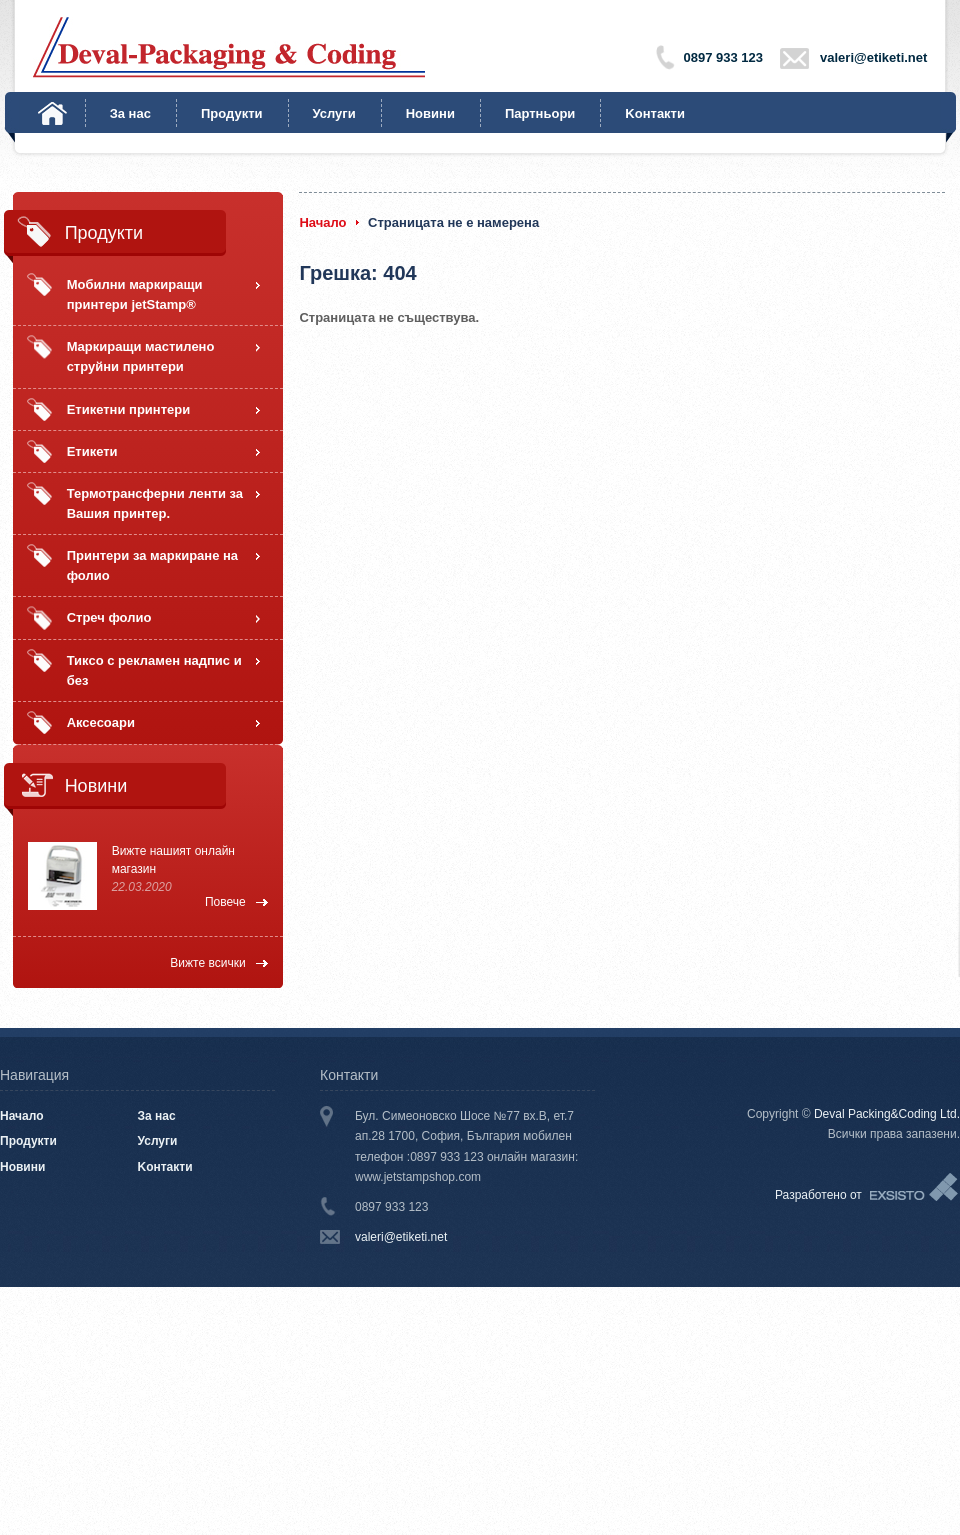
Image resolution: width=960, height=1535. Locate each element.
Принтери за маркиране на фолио (152, 565)
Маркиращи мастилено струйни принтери (141, 356)
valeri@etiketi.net (873, 57)
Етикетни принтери (129, 409)
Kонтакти (655, 113)
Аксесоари (101, 722)
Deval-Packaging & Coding (229, 47)
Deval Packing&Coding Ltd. (887, 1114)
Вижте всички (207, 963)
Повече (225, 902)
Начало (52, 113)
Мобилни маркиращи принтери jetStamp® (135, 294)
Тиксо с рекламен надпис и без (154, 670)
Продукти (232, 113)
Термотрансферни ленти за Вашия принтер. (155, 503)
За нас (130, 113)
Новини (430, 113)
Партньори (540, 113)
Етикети (92, 451)
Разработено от (818, 1195)
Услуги (334, 113)
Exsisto (915, 1188)
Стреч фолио (109, 617)
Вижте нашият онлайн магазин (173, 860)
